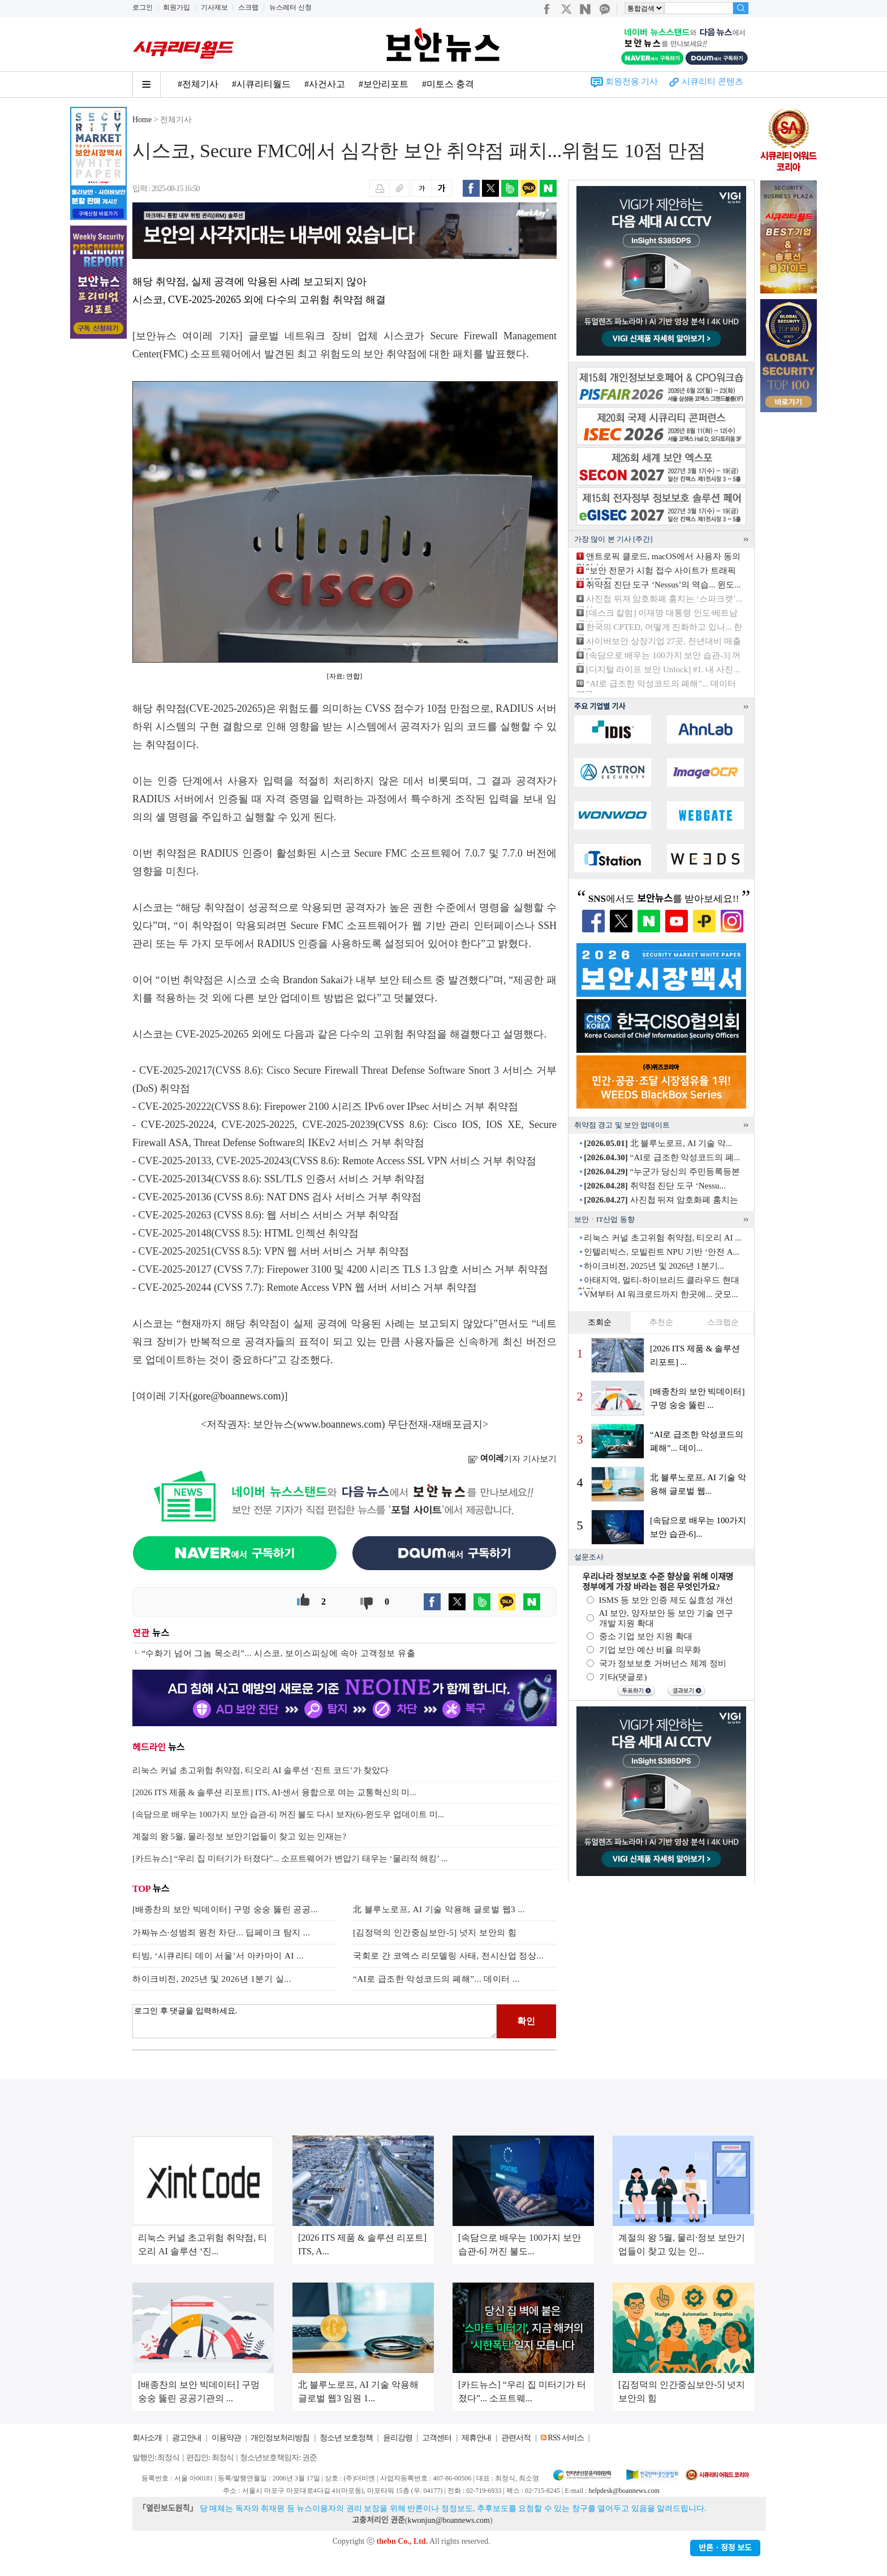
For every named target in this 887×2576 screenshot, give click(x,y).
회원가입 (176, 7)
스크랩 (248, 7)
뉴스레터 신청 (290, 7)
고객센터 (436, 2438)
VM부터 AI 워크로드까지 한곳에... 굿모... (661, 1294)
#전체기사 (198, 84)
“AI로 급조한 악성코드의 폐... (662, 1157)
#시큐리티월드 (261, 84)
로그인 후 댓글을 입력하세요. (314, 2021)
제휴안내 (476, 2438)
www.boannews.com (339, 1424)
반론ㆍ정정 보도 (725, 2548)
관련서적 (516, 2438)
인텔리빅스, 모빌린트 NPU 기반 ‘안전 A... (661, 1251)
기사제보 (214, 7)
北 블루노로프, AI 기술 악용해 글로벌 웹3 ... (439, 1909)
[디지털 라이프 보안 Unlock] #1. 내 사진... (663, 669)
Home (142, 119)
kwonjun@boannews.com (448, 2520)
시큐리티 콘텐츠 (712, 81)
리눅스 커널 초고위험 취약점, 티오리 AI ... (662, 1237)
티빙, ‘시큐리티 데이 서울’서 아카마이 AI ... (218, 1955)
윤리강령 (397, 2438)
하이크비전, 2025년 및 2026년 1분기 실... (211, 1978)
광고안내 (186, 2438)
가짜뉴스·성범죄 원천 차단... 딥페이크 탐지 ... (221, 1932)
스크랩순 (723, 1322)
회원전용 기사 (631, 81)
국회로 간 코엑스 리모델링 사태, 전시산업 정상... (448, 1955)
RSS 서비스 (565, 2438)
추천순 (661, 1322)
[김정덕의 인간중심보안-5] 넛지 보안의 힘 (435, 1932)
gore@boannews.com (237, 1396)
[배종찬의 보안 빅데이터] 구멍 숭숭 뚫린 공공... (225, 1909)
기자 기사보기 (512, 1458)
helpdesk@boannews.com (623, 2491)
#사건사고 (324, 84)
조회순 (600, 1322)
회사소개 (147, 2438)
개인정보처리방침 (280, 2438)
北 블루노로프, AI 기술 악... (658, 1143)
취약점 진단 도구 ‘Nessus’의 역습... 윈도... (663, 584)
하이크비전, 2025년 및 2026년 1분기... (654, 1265)
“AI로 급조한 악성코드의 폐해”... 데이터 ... (436, 1978)
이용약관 (226, 2438)
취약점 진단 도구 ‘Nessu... (654, 1185)
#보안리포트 (383, 84)
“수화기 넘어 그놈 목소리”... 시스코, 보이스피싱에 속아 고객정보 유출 (278, 1653)
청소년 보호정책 (346, 2438)
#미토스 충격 (448, 84)
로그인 (142, 7)
